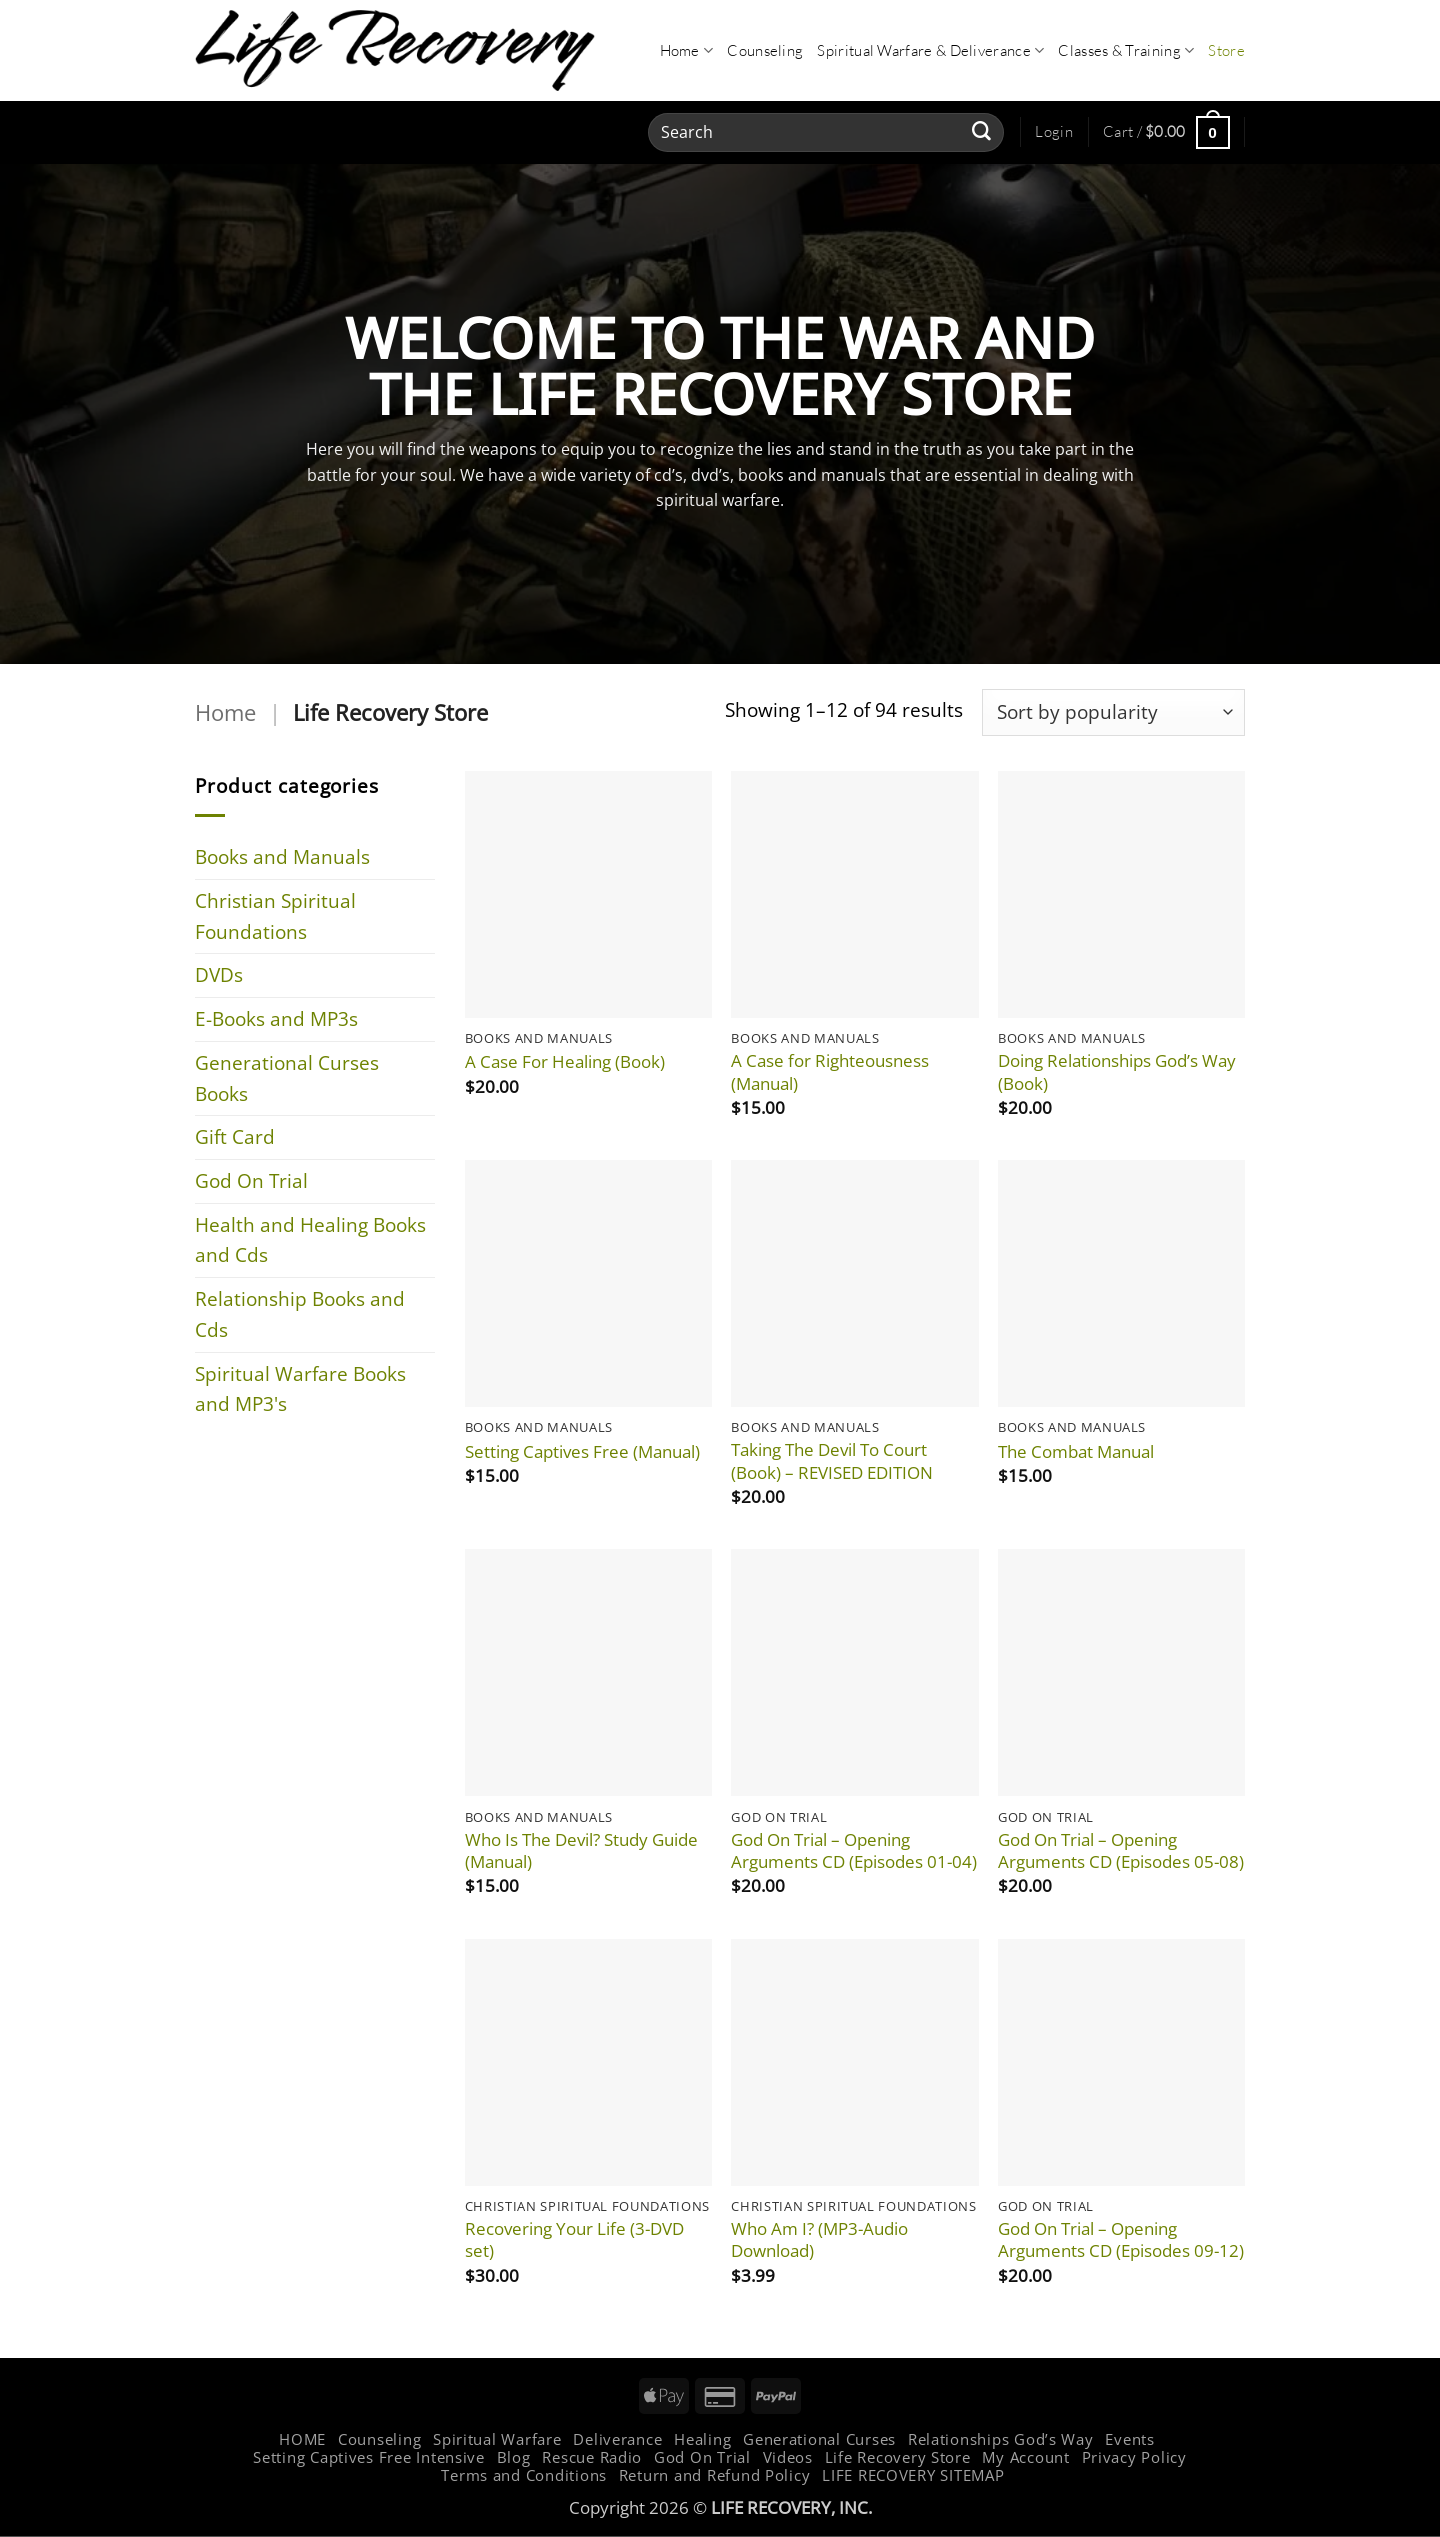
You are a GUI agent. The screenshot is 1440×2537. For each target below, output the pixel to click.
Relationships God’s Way (1001, 2439)
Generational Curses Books (287, 1078)
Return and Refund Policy (715, 2475)
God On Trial (251, 1180)
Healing (702, 2439)
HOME (302, 2439)
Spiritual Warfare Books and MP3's (300, 1389)
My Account (1025, 2457)
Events (1129, 2439)
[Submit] (981, 132)
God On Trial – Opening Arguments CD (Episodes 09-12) (1121, 2240)
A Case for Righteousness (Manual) (830, 1072)
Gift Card (235, 1136)
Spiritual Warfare (497, 2439)
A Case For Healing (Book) (565, 1062)
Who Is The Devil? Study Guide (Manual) (581, 1851)
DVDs (219, 974)
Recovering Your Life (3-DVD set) (574, 2240)
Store (1226, 50)
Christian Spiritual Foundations (275, 916)
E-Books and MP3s (276, 1018)
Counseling (765, 50)
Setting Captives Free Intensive (369, 2457)
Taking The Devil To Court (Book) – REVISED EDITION (832, 1461)
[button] (1054, 132)
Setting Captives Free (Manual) (582, 1452)
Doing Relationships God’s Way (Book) (1117, 1072)
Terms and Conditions (524, 2475)
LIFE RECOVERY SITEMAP (913, 2475)
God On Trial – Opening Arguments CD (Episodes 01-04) (854, 1851)
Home (687, 51)
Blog (514, 2457)
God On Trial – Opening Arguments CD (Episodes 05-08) (1121, 1851)
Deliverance (617, 2439)
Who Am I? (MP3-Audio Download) (819, 2240)
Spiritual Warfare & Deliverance (930, 51)
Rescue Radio (592, 2457)
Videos (788, 2457)
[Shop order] (1113, 712)
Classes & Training (1126, 51)
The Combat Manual (1076, 1452)
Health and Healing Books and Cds (310, 1240)
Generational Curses (819, 2439)
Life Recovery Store (898, 2457)
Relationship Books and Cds (300, 1314)
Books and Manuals (282, 856)
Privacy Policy (1134, 2457)
